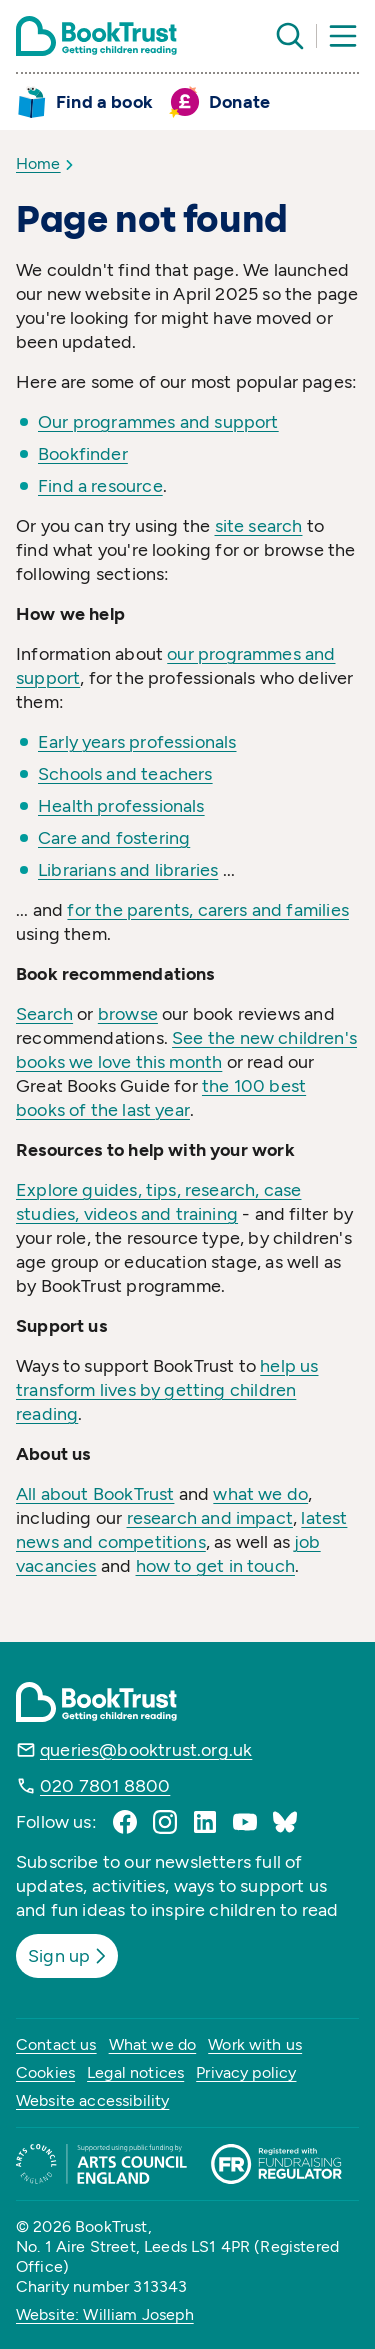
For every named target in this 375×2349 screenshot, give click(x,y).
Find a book (104, 102)
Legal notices (135, 2072)
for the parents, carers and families (207, 910)
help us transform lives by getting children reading (167, 1390)
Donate (239, 102)
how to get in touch (215, 1566)
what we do (260, 1494)
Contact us (56, 2044)
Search (44, 1014)
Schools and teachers (125, 774)
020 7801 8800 (105, 1786)
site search (259, 526)
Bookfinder (83, 454)
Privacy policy (246, 2072)
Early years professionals (137, 742)
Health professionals (121, 806)
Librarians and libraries (128, 870)
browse (128, 1014)
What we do (153, 2044)
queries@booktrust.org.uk (146, 1750)
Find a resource (100, 486)
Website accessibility (92, 2100)
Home (38, 163)
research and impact (210, 1518)
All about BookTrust (95, 1494)
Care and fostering (114, 838)
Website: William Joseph (105, 2314)
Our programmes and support (158, 422)
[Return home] (96, 36)
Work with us (255, 2044)
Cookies (45, 2072)
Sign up (69, 1956)
